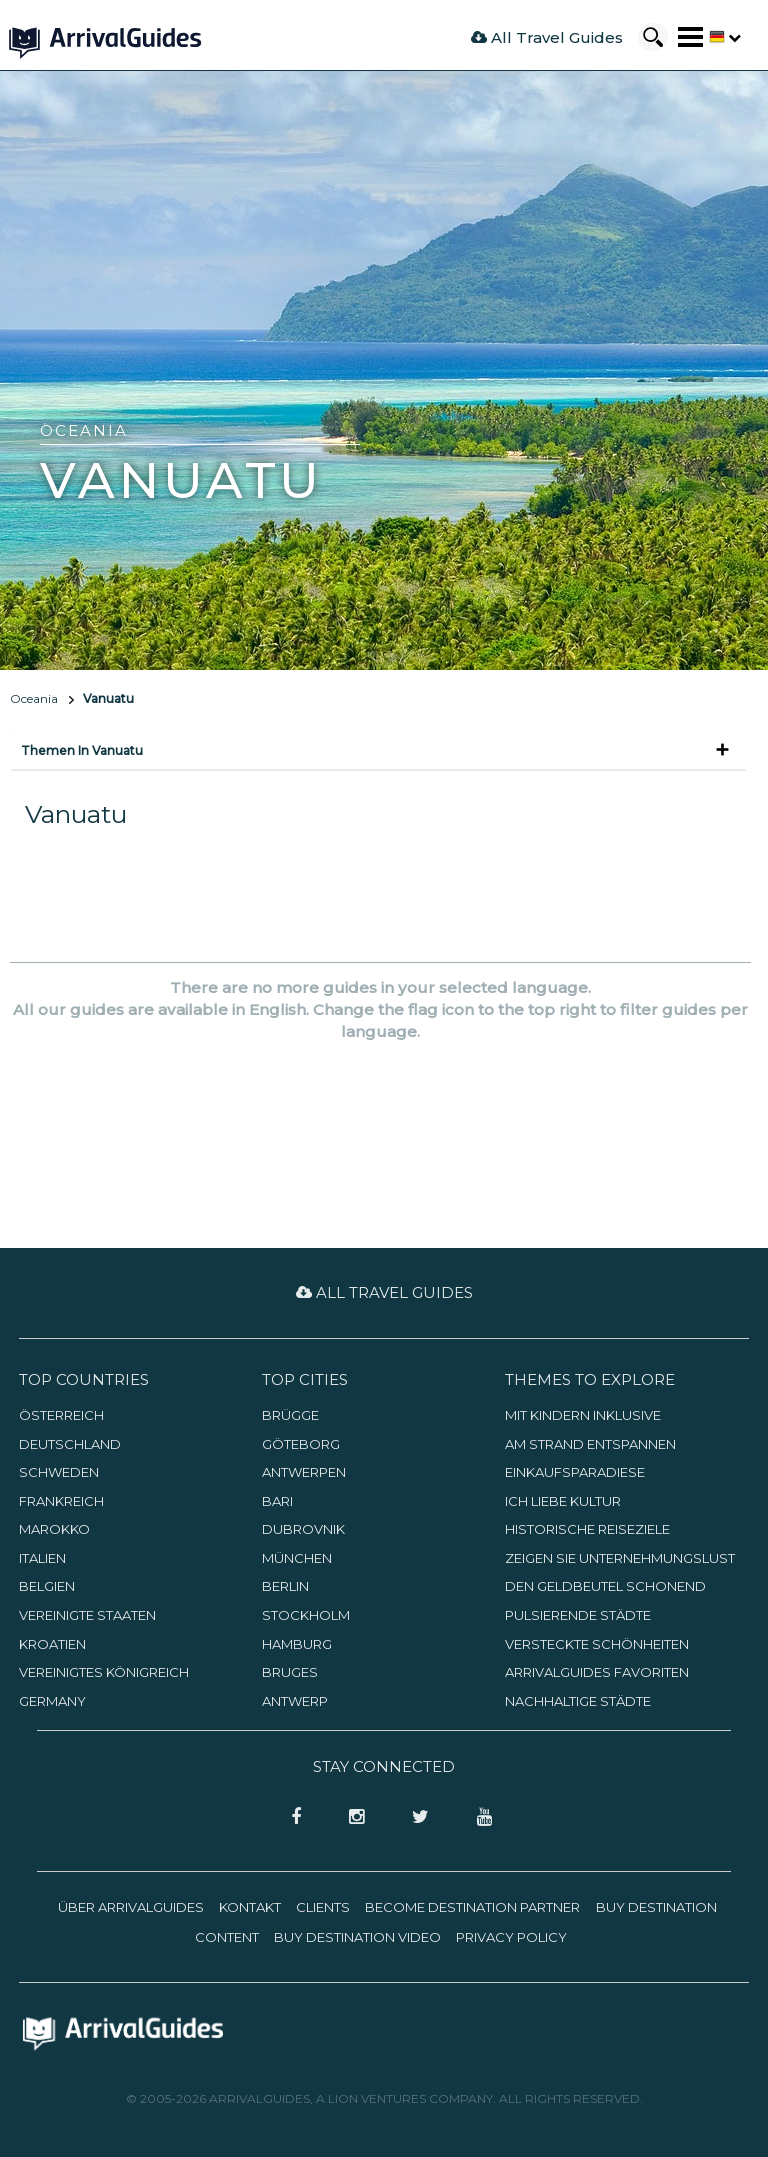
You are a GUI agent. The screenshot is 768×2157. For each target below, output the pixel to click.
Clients (323, 1907)
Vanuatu (108, 698)
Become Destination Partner (472, 1907)
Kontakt (250, 1907)
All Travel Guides (547, 37)
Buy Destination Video (357, 1937)
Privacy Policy (511, 1937)
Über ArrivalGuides (131, 1907)
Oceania (34, 698)
